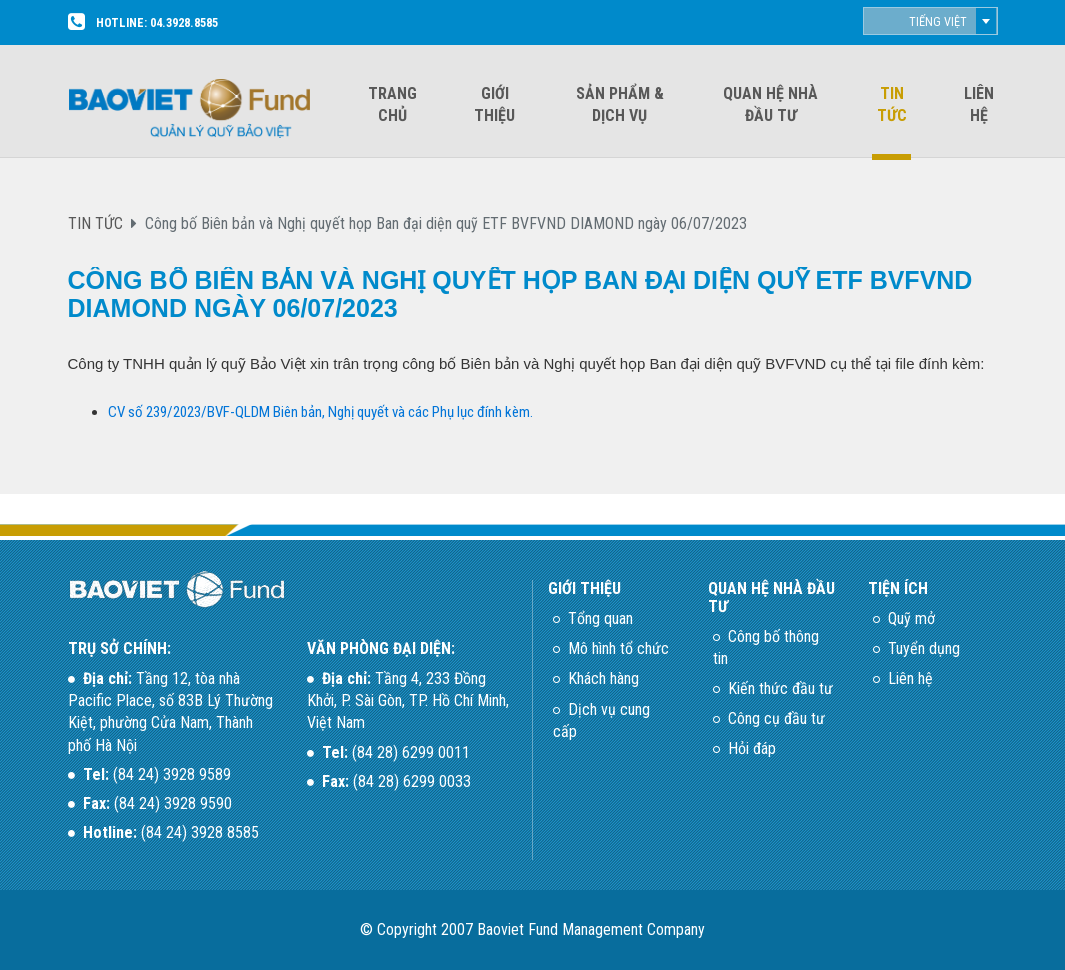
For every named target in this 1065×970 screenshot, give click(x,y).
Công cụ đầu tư (776, 718)
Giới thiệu (494, 104)
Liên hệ (979, 104)
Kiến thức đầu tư (780, 688)
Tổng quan (600, 618)
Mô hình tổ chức (618, 648)
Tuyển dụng (924, 648)
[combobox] (930, 21)
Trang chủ (392, 104)
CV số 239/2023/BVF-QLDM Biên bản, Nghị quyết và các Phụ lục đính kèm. (320, 412)
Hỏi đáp (752, 748)
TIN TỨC (95, 223)
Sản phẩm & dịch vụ (620, 104)
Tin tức (892, 104)
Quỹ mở (911, 618)
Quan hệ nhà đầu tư (770, 104)
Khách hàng (603, 678)
